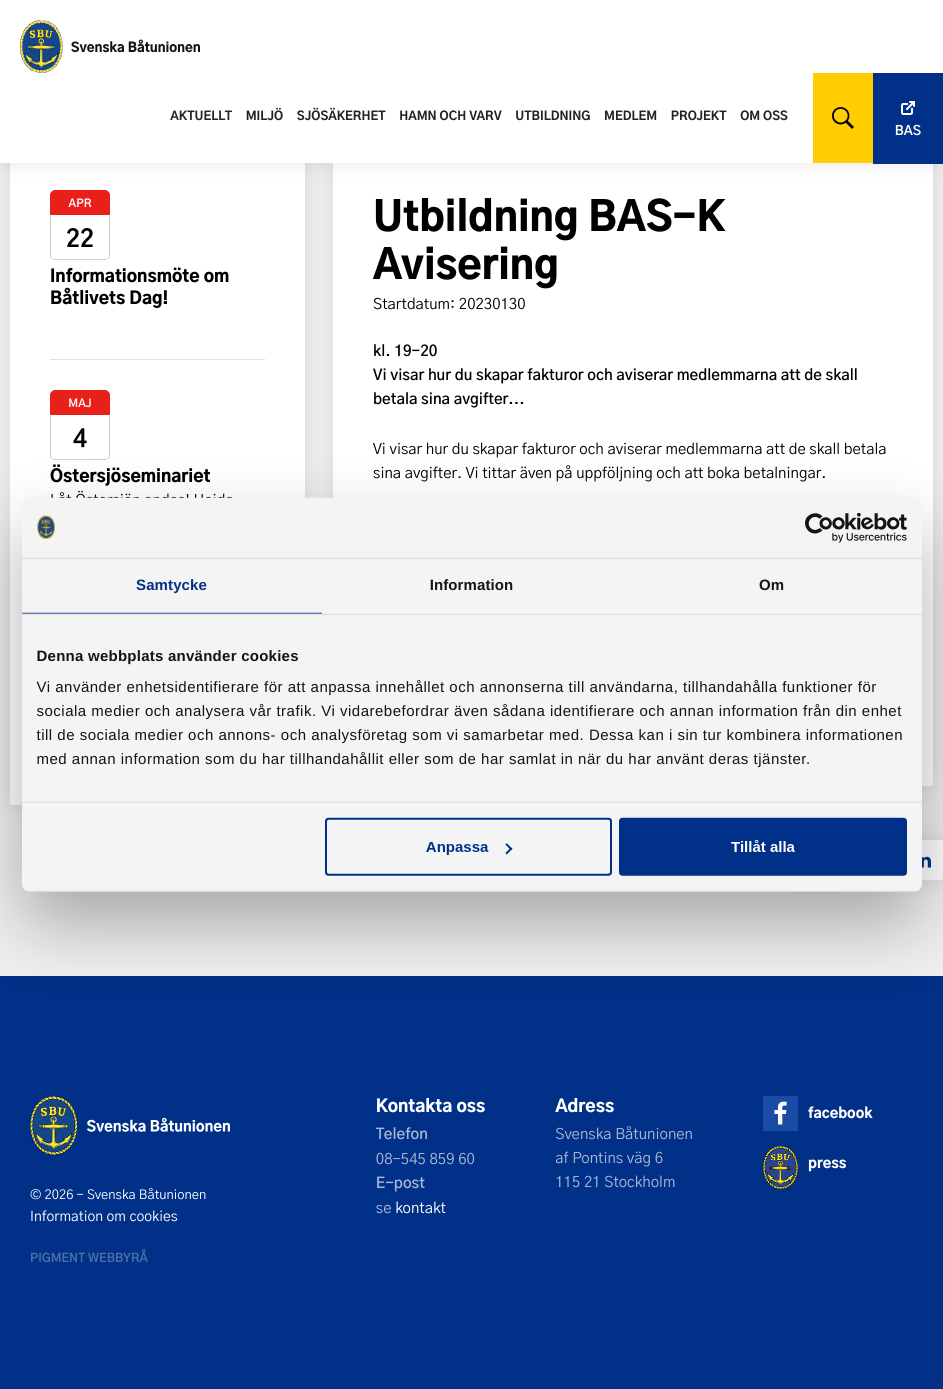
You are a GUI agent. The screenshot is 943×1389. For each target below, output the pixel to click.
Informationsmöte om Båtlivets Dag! (140, 286)
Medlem (630, 115)
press (827, 1162)
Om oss (764, 115)
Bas (908, 130)
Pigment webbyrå (89, 1257)
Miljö (264, 115)
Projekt (699, 115)
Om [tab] (771, 584)
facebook (840, 1112)
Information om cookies (104, 1216)
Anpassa (469, 846)
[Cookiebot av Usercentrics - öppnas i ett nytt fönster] (819, 527)
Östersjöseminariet (130, 475)
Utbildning (552, 115)
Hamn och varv (450, 115)
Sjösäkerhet (341, 115)
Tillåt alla (763, 846)
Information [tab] (472, 584)
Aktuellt (201, 115)
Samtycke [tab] (171, 584)
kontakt (420, 1207)
